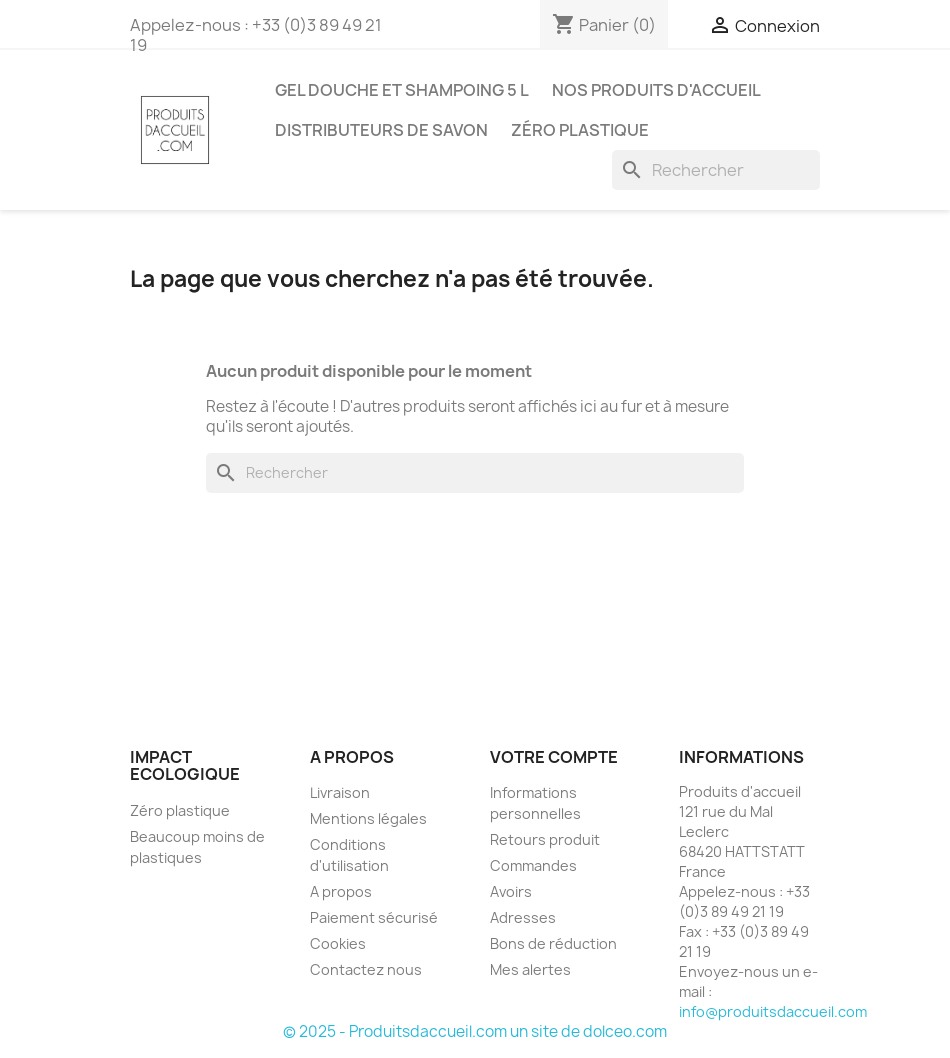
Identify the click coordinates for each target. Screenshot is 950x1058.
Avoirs (511, 891)
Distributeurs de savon (381, 130)
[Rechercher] (716, 170)
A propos (341, 891)
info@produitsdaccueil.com (773, 1011)
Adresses (523, 917)
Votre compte (554, 757)
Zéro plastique (580, 130)
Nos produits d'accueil (656, 90)
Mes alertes (530, 969)
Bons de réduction (553, 943)
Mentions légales (368, 818)
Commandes (533, 865)
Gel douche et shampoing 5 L (402, 90)
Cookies (338, 943)
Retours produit (545, 839)
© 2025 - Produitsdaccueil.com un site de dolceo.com (475, 1031)
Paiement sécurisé (374, 917)
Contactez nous (366, 969)
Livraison (340, 792)
